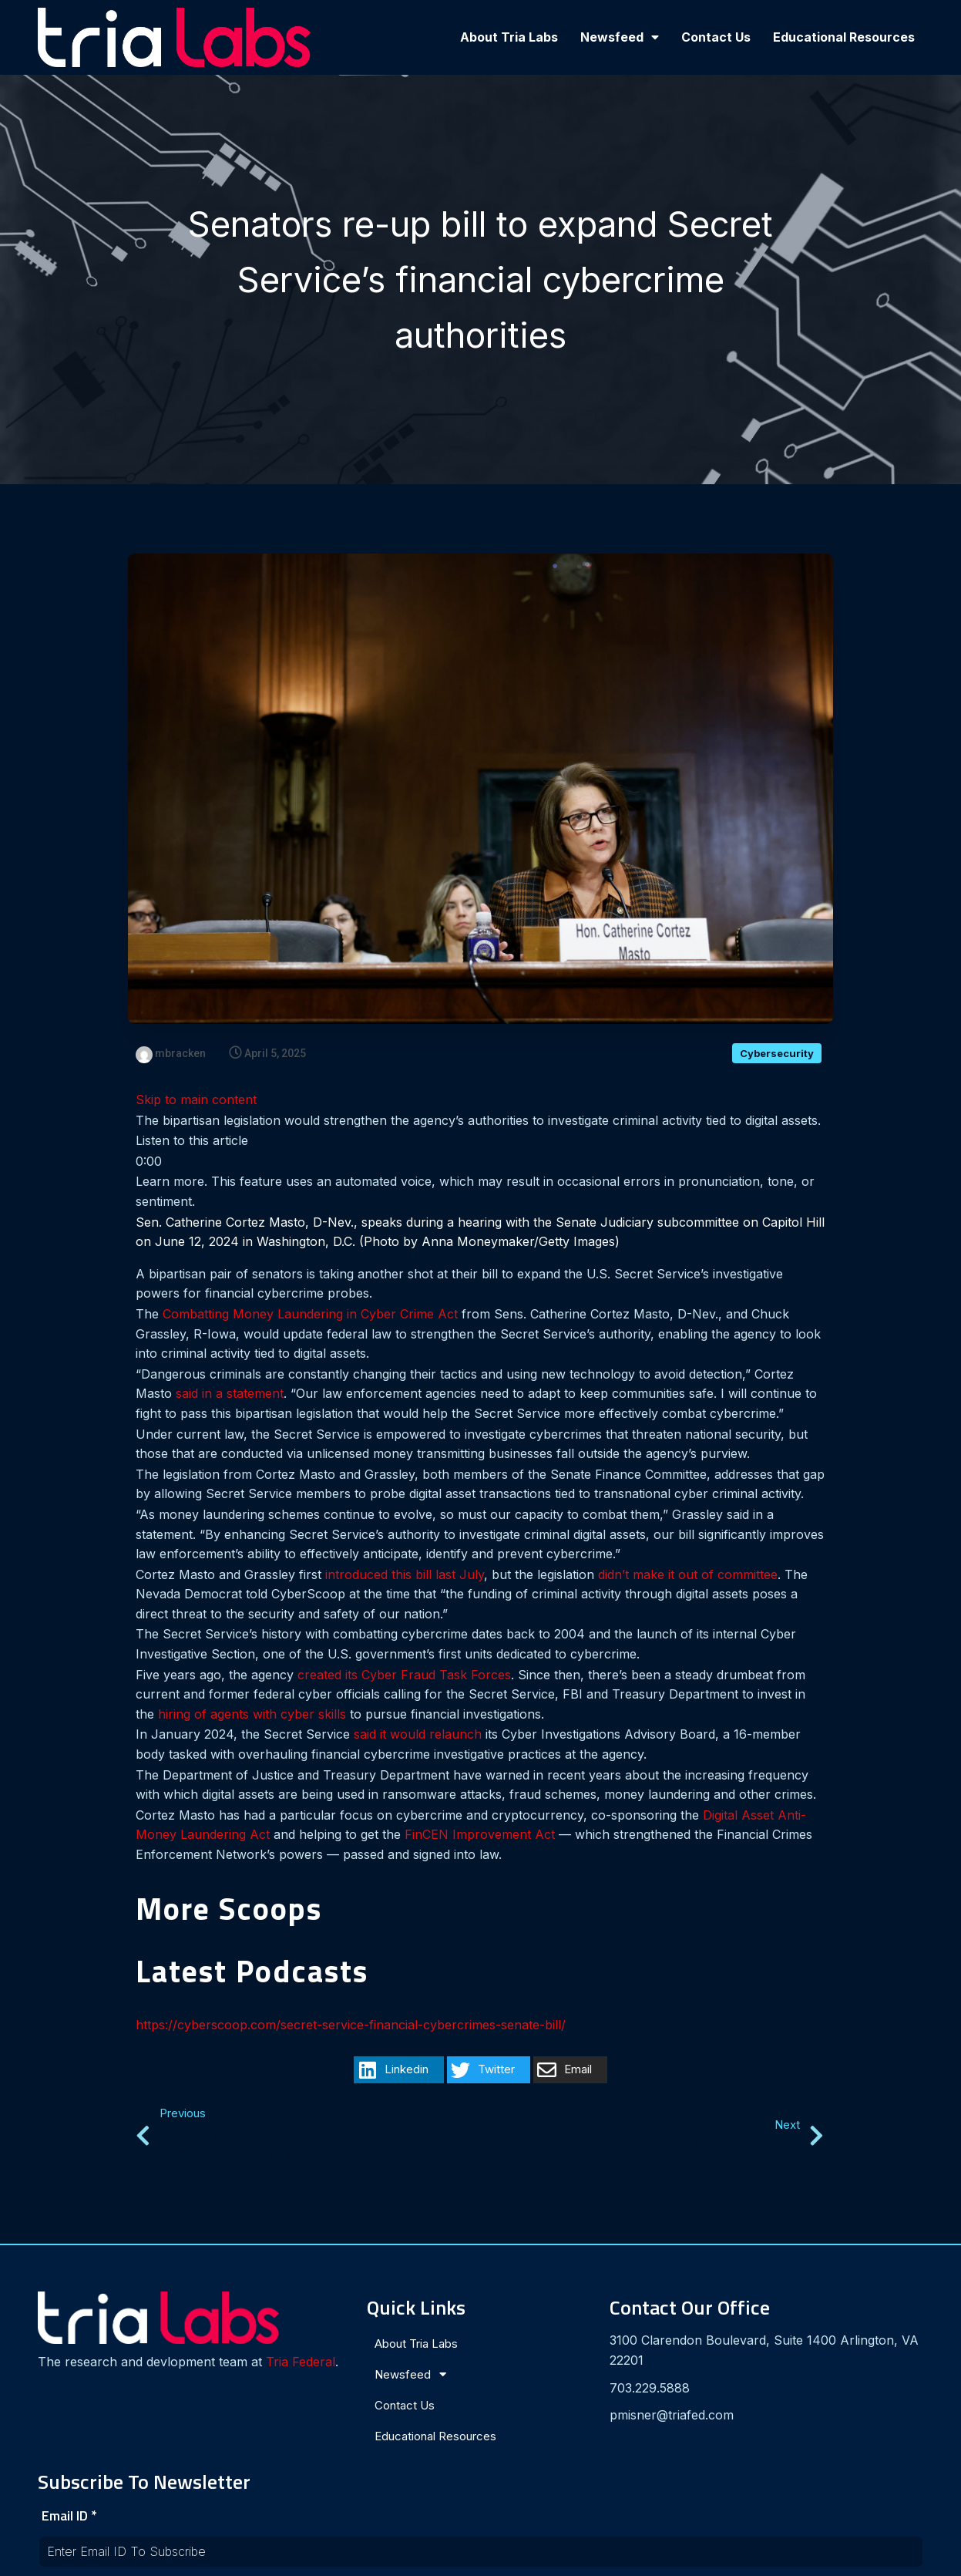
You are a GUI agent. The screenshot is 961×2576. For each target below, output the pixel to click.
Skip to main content (196, 1100)
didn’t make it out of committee (688, 1575)
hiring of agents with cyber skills (252, 1714)
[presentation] (740, 2432)
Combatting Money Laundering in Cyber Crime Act (310, 1314)
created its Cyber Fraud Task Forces (404, 1675)
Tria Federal (87, 2367)
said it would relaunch (418, 1735)
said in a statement (230, 1394)
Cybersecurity (777, 1054)
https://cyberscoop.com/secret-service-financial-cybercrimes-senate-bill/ (351, 2025)
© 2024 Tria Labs (481, 2557)
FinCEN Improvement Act (480, 1835)
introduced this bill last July (404, 1575)
